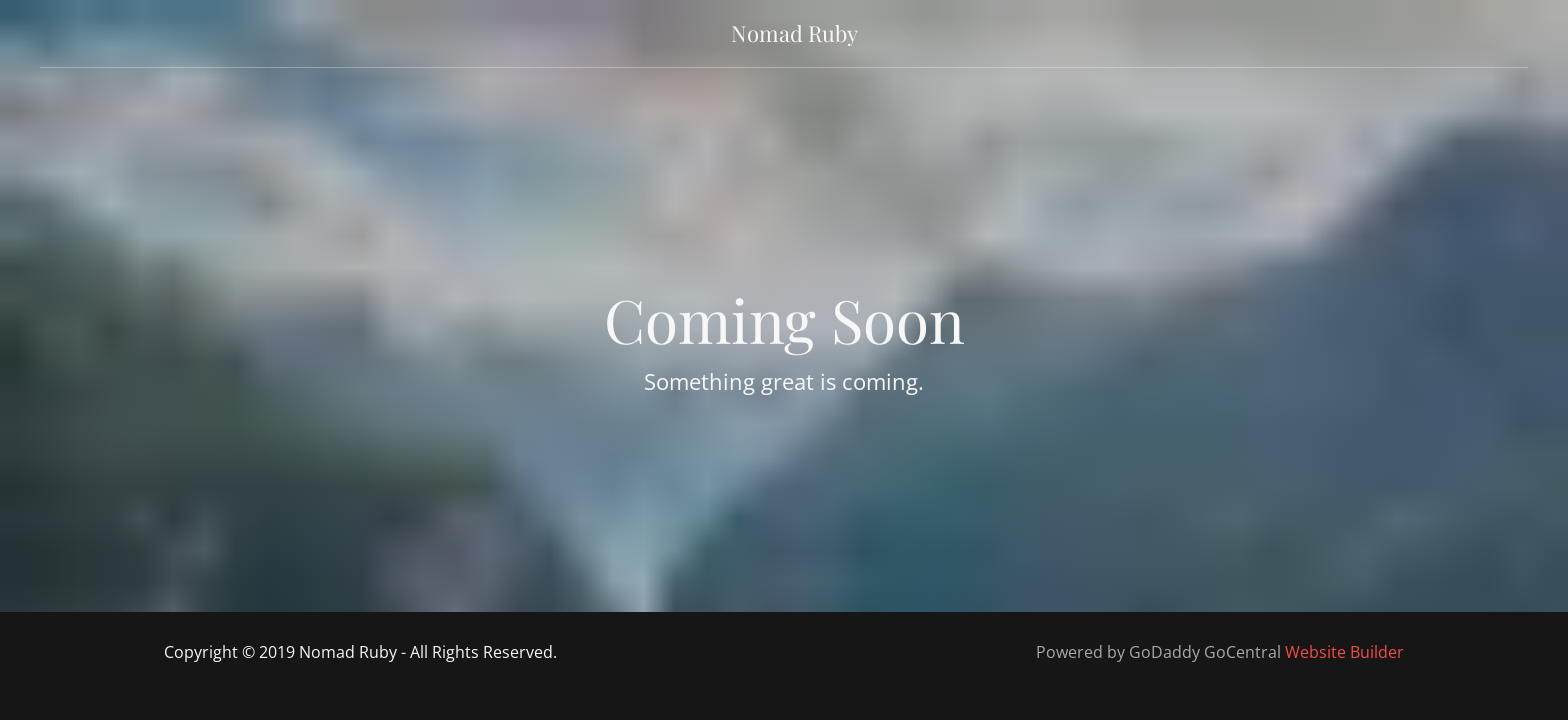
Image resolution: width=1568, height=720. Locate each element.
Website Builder (1344, 652)
